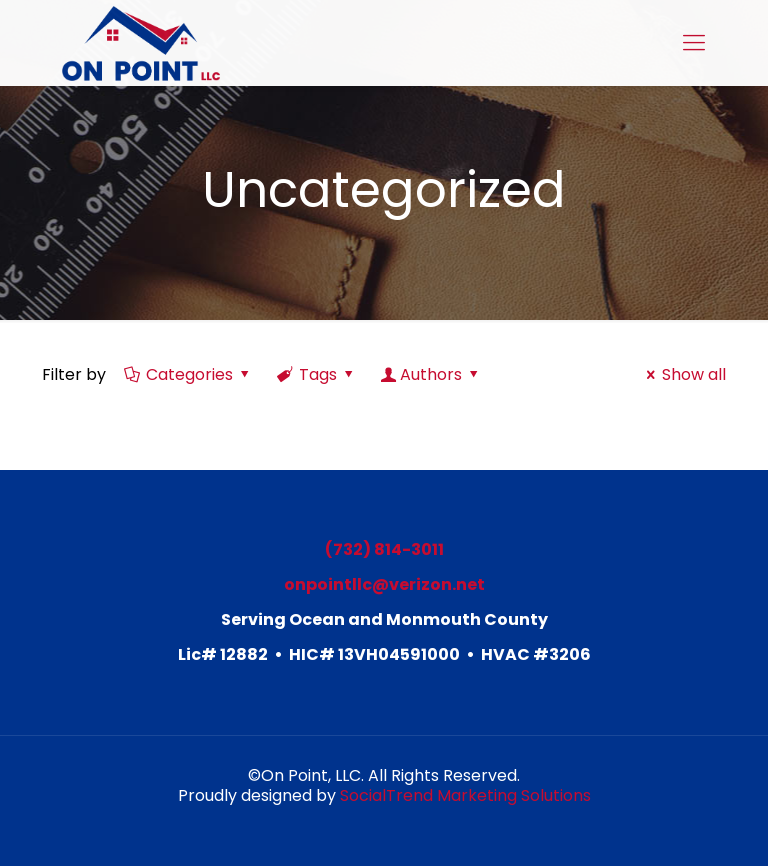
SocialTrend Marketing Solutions (465, 795)
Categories (188, 374)
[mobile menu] (694, 43)
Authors (431, 374)
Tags (317, 374)
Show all (683, 374)
